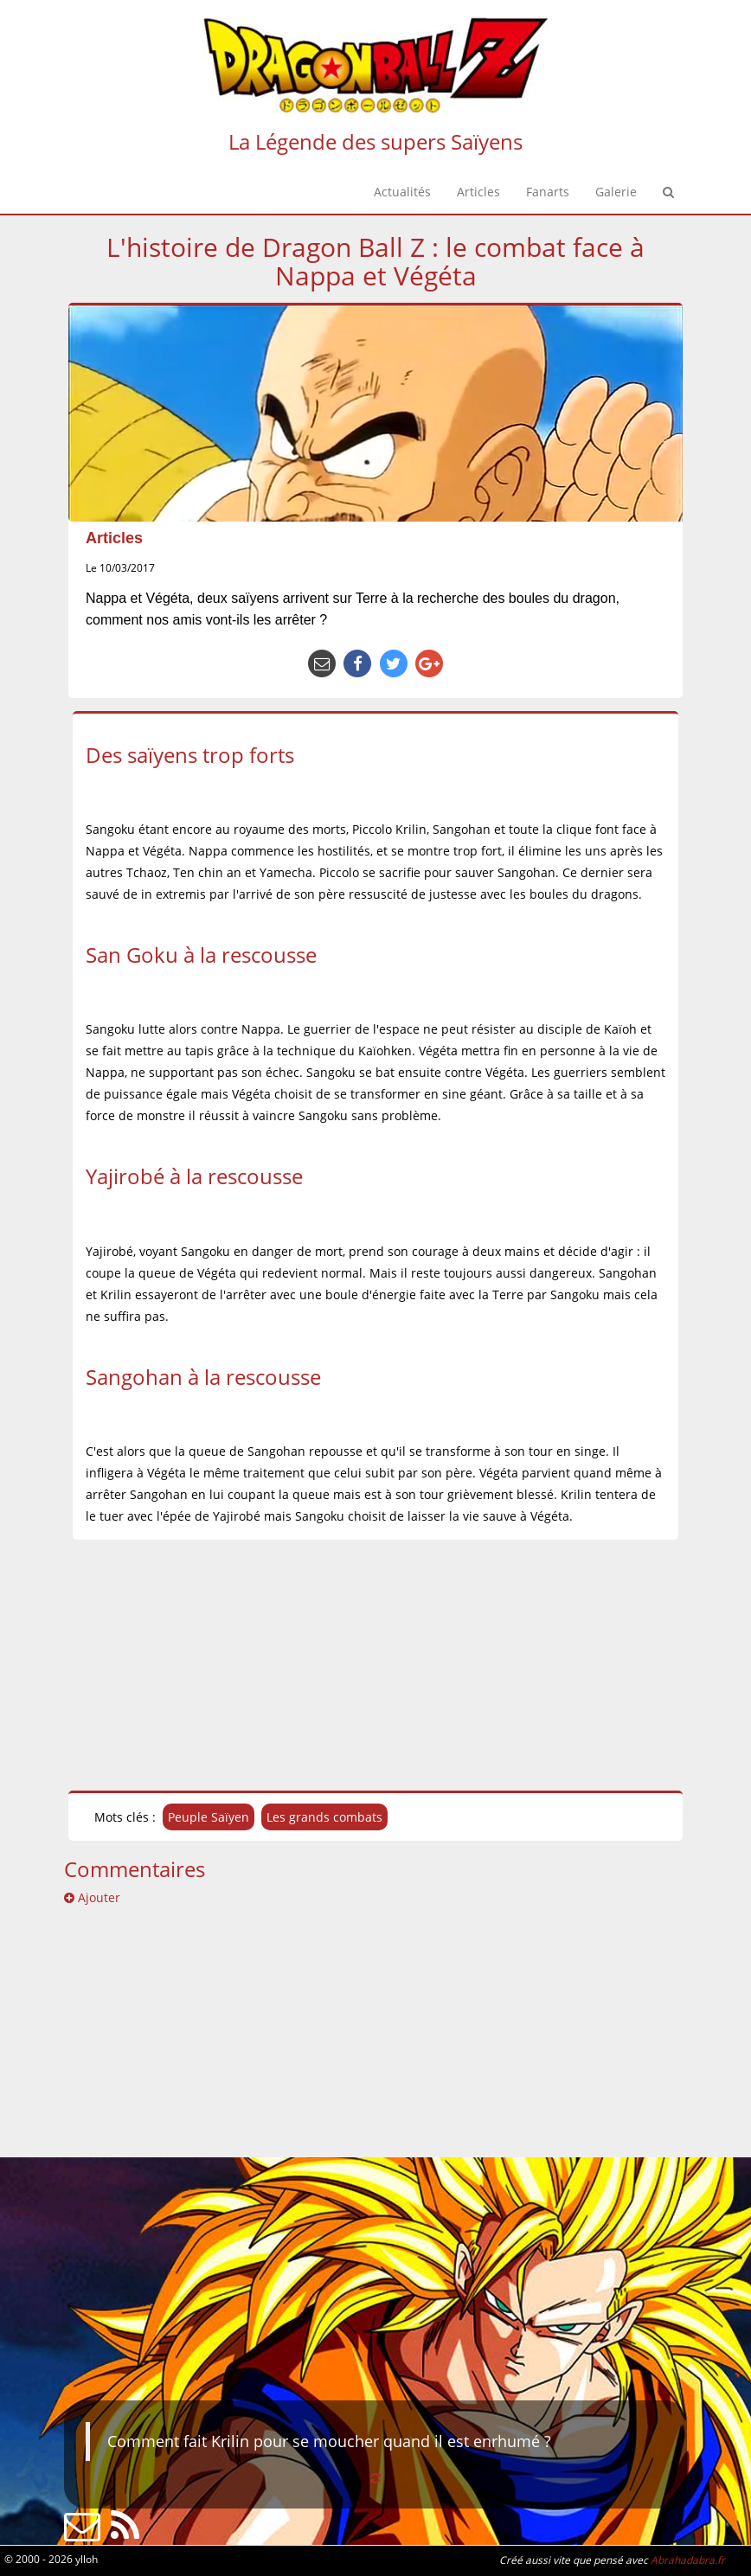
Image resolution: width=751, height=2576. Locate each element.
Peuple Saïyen (208, 1817)
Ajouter (92, 1897)
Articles (114, 538)
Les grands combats (324, 1817)
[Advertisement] (375, 1665)
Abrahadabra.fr (688, 2559)
